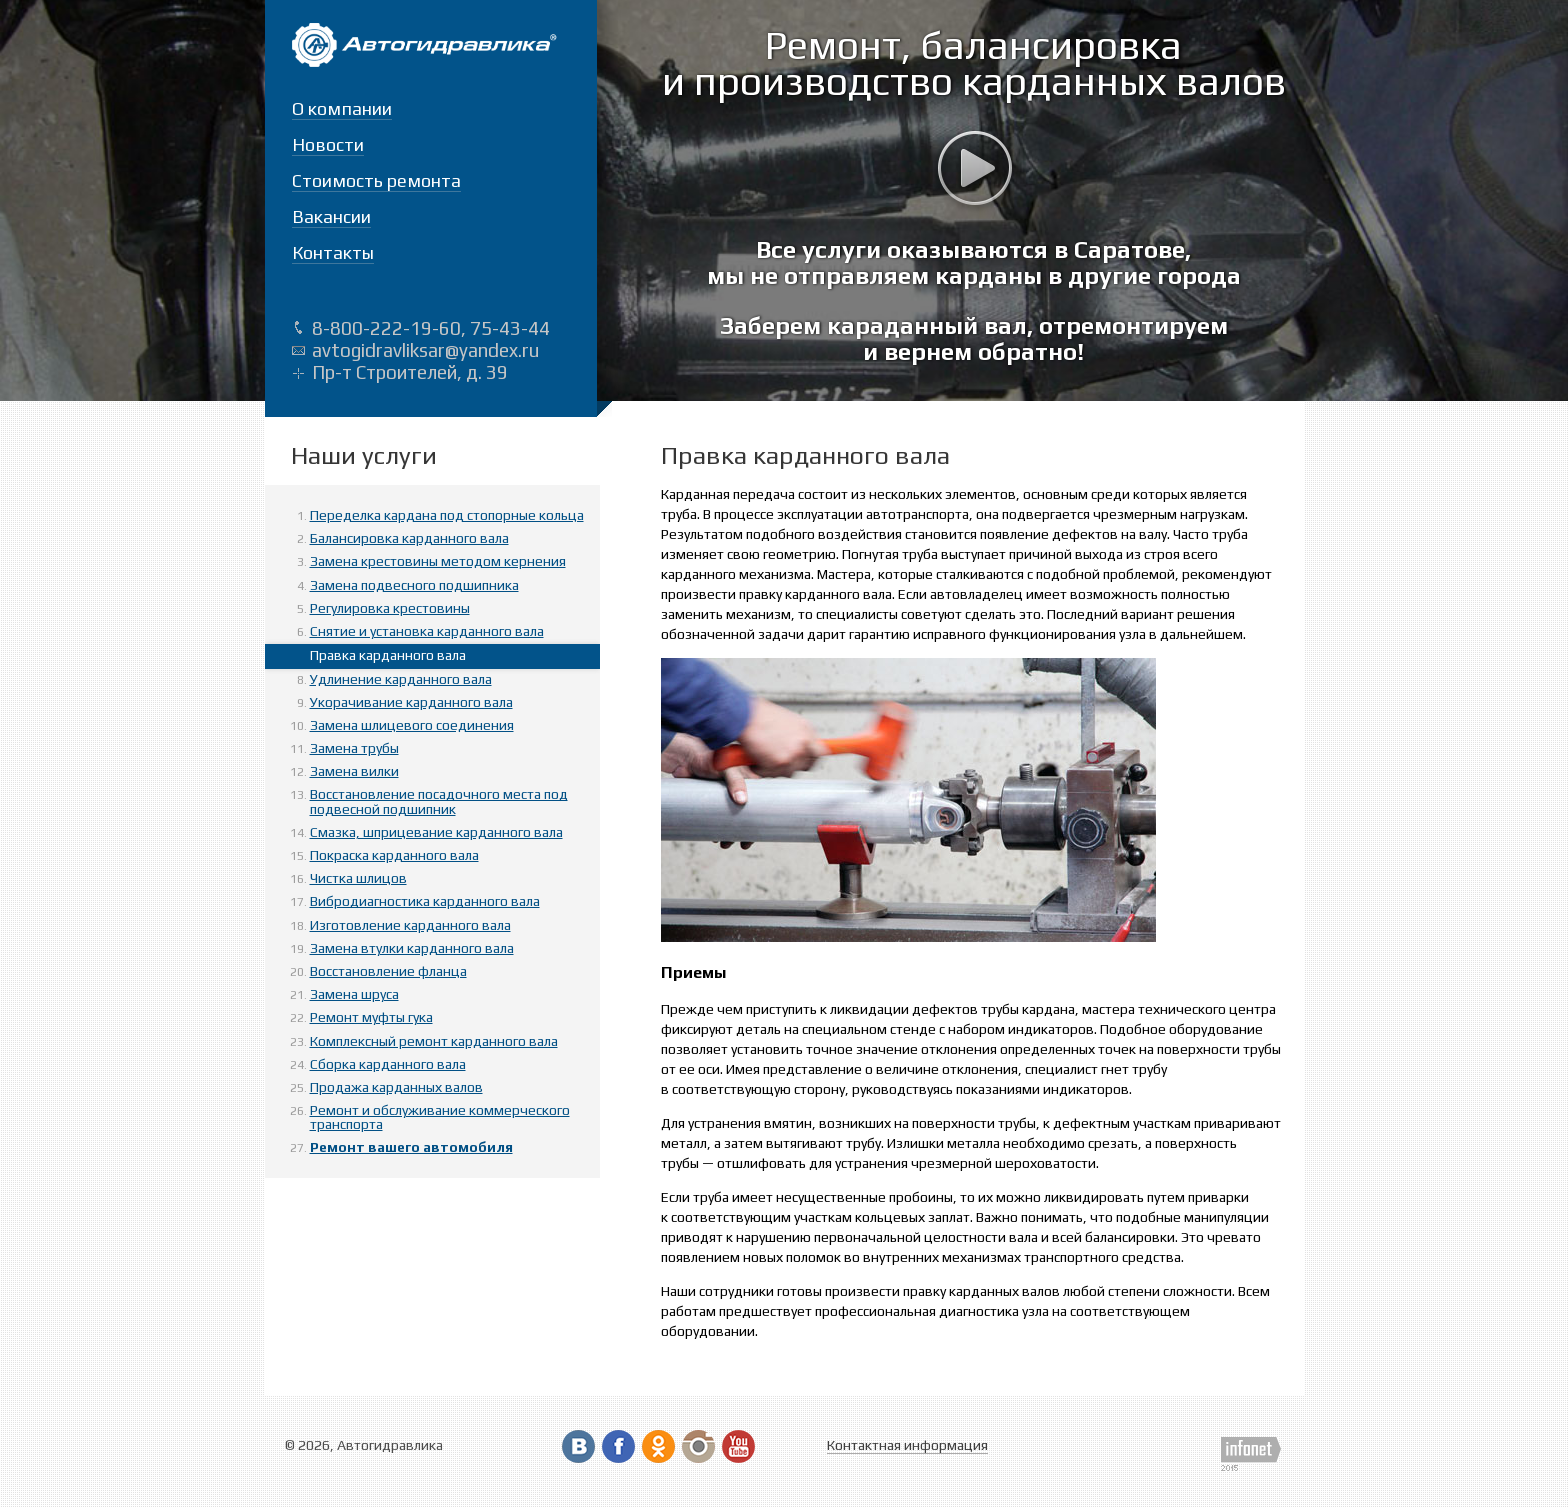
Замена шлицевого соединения (412, 725)
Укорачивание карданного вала (411, 702)
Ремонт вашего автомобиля (411, 1147)
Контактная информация (907, 1445)
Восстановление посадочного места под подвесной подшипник (439, 801)
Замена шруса (354, 994)
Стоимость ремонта (376, 180)
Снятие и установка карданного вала (427, 631)
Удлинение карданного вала (401, 679)
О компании (342, 108)
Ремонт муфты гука (371, 1017)
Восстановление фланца (388, 971)
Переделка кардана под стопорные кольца (447, 515)
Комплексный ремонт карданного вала (434, 1041)
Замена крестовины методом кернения (438, 561)
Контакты (333, 252)
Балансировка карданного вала (409, 538)
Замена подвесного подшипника (414, 585)
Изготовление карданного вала (410, 925)
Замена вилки (354, 771)
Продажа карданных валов (396, 1087)
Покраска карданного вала (394, 855)
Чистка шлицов (358, 878)
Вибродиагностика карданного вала (425, 901)
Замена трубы (354, 748)
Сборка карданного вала (388, 1064)
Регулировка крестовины (390, 608)
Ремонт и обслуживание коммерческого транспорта (440, 1117)
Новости (328, 144)
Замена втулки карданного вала (412, 948)
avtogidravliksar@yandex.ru (425, 350)
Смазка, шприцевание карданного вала (436, 832)
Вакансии (331, 216)
